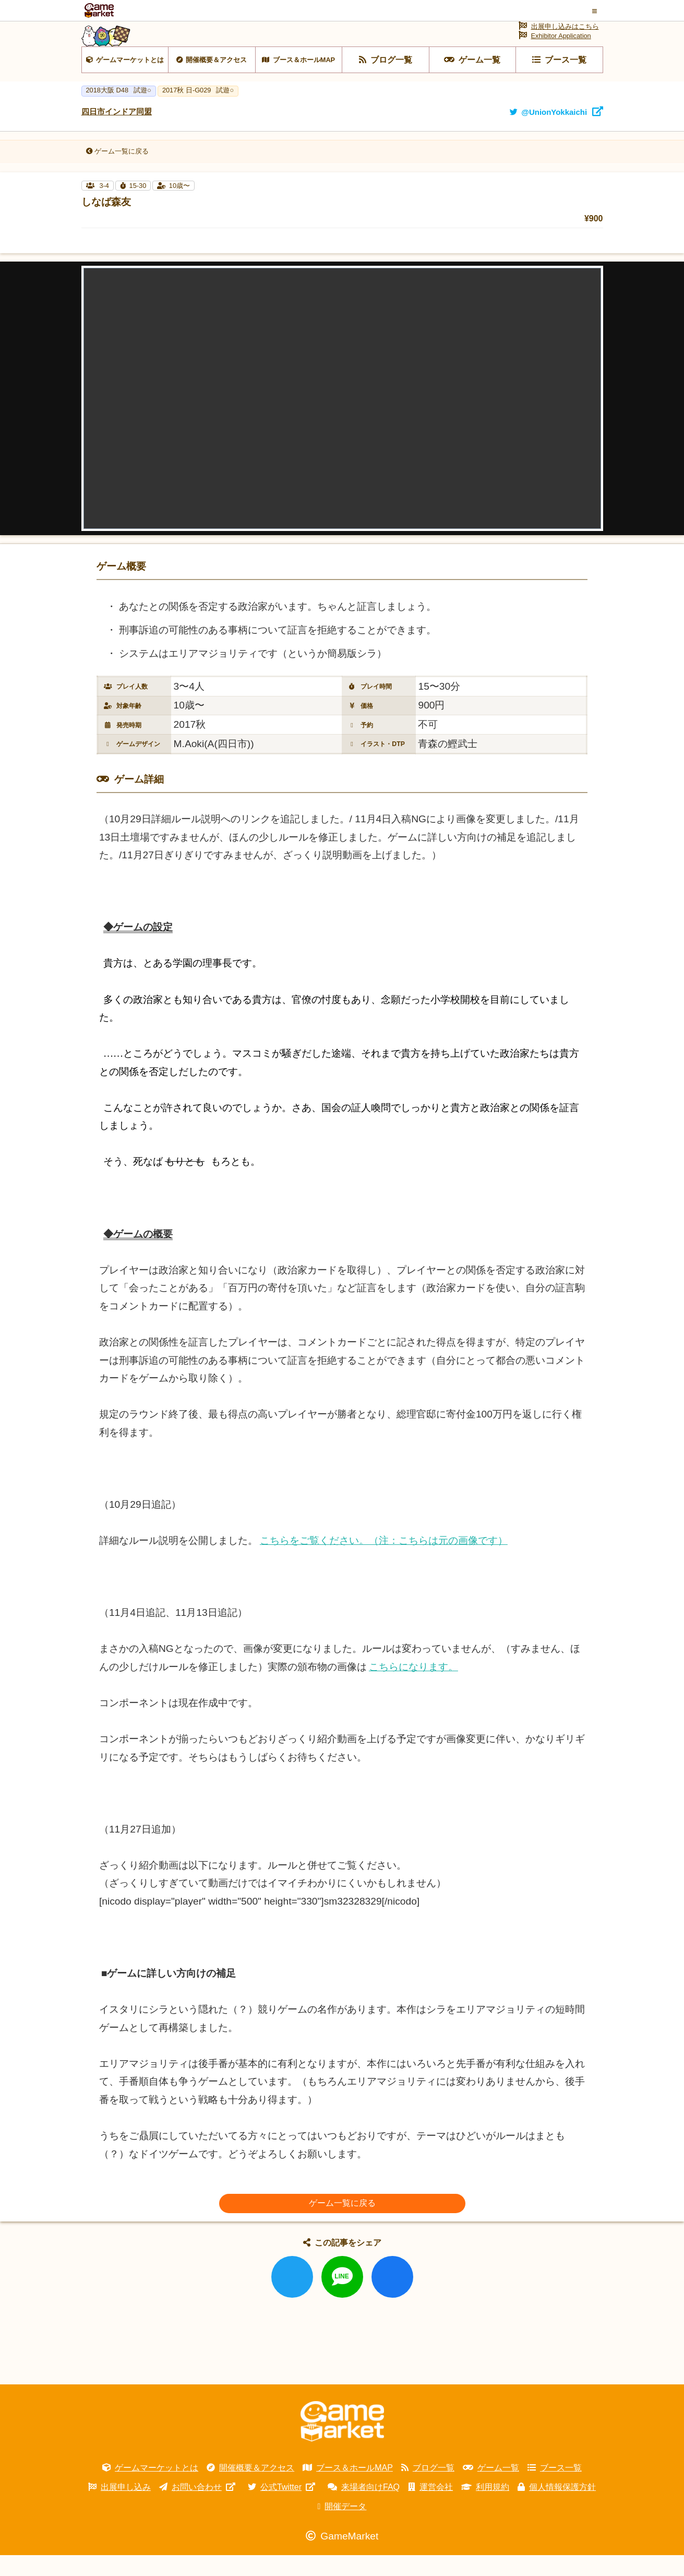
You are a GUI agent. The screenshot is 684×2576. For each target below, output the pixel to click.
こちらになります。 (413, 1687)
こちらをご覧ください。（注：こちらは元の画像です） (384, 1561)
